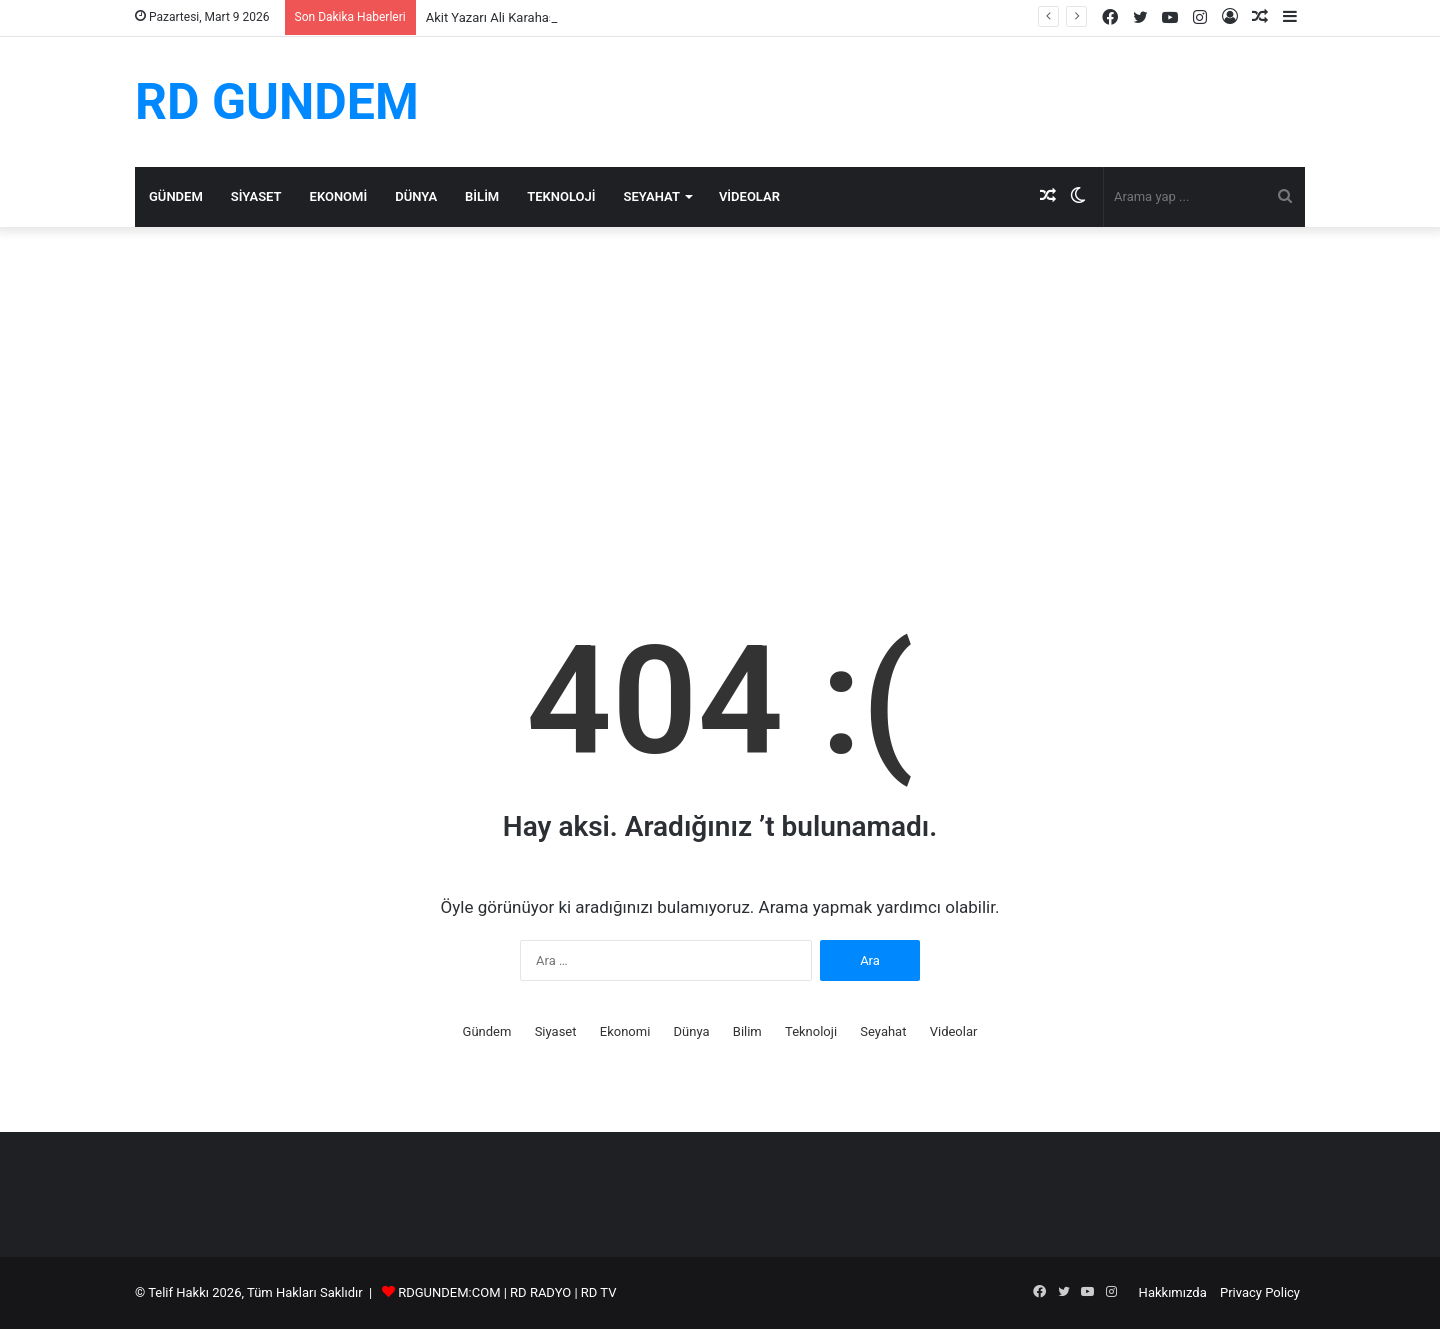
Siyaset (256, 196)
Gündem (176, 196)
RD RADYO (540, 1292)
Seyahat (652, 196)
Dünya (416, 196)
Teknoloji (561, 196)
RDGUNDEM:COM (449, 1292)
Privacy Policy (1260, 1292)
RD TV (599, 1292)
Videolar (749, 196)
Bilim (482, 196)
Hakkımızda (1173, 1292)
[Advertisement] (720, 397)
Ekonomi (339, 196)
